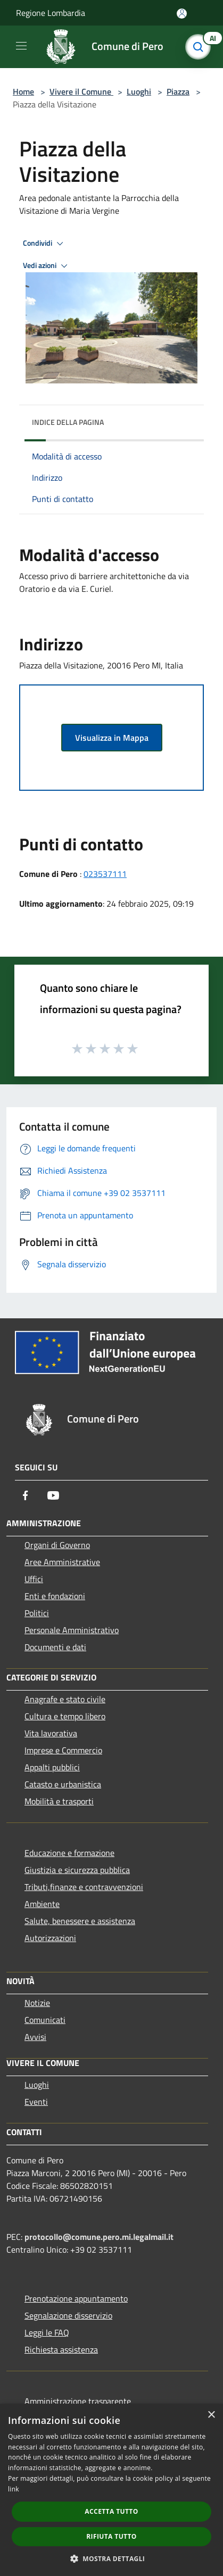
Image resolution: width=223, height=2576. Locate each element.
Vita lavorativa (50, 1733)
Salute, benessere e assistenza (79, 1920)
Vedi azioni (47, 266)
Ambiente (42, 1903)
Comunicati (44, 2019)
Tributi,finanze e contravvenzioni (83, 1886)
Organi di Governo (57, 1544)
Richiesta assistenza (61, 2349)
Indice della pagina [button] (68, 422)
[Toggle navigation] (21, 45)
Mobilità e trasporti (59, 1801)
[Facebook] (25, 1495)
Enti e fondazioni (54, 1596)
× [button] (211, 2415)
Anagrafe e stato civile (64, 1699)
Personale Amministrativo (71, 1630)
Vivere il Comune (81, 91)
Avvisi (35, 2036)
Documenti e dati (55, 1647)
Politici (36, 1613)
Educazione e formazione (69, 1852)
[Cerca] (200, 46)
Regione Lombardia (50, 12)
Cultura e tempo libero (64, 1716)
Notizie (37, 2002)
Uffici (33, 1579)
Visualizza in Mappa (111, 737)
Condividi (45, 243)
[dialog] (111, 2490)
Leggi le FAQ (46, 2332)
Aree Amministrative (62, 1561)
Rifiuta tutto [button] (111, 2536)
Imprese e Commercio (63, 1750)
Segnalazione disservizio (68, 2315)
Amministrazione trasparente (77, 2401)
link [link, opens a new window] (13, 2489)
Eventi (36, 2101)
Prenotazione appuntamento (76, 2298)
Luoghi (139, 91)
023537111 (105, 873)
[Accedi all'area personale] (181, 13)
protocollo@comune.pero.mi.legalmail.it (99, 2236)
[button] (111, 2558)
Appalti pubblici (52, 1767)
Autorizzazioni (50, 1937)
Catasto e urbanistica (62, 1784)
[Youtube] (53, 1495)
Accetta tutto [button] (111, 2511)
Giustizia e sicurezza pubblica (77, 1869)
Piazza (178, 91)
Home (23, 91)
